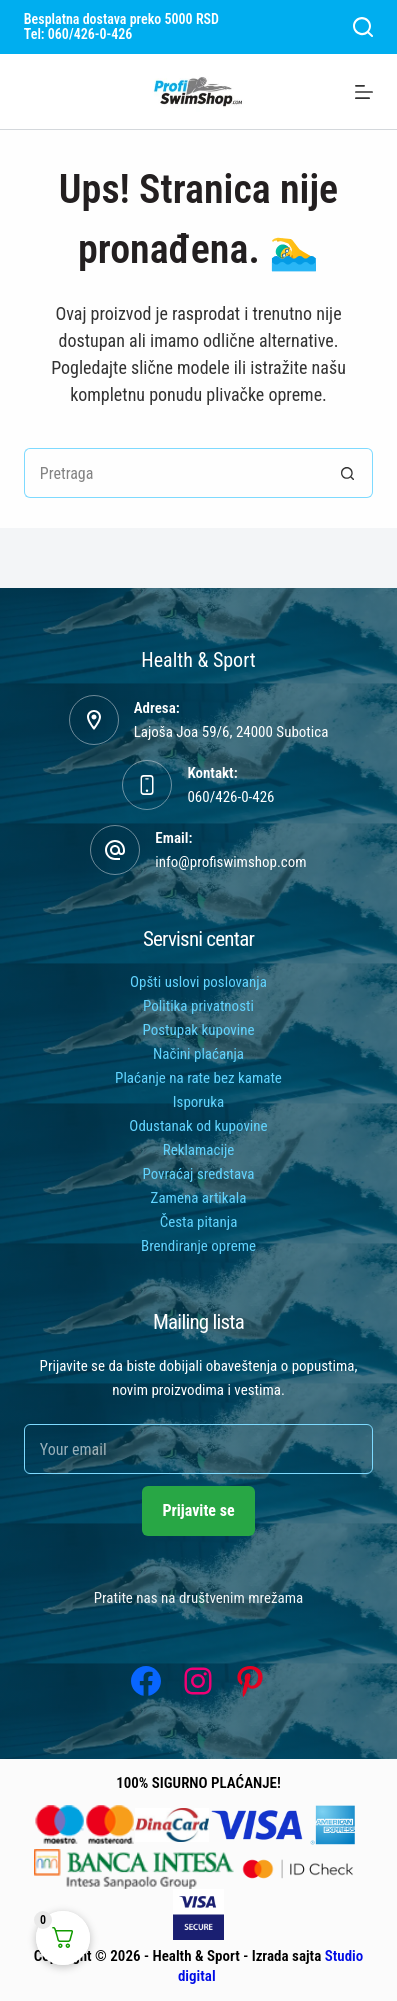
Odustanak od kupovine (198, 1126)
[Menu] (364, 92)
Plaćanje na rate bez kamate (198, 1078)
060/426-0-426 (230, 797)
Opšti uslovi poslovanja (198, 982)
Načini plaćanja (198, 1054)
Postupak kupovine (198, 1030)
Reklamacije (199, 1150)
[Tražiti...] (173, 473)
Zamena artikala (199, 1198)
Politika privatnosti (198, 1006)
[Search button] (348, 473)
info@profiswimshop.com (230, 862)
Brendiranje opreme (198, 1246)
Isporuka (198, 1102)
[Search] (363, 27)
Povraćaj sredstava (198, 1174)
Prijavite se (198, 1510)
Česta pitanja (199, 1222)
